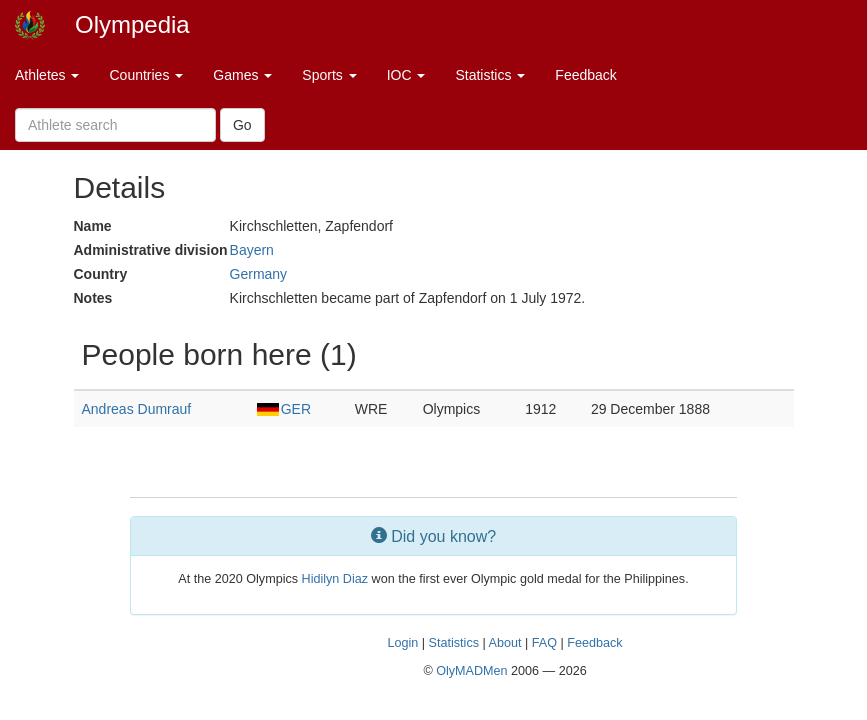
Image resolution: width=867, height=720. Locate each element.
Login (403, 643)
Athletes (47, 75)
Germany (259, 274)
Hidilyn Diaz (335, 579)
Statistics (490, 75)
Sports (329, 75)
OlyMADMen (471, 671)
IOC (406, 75)
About (505, 643)
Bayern (252, 250)
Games (242, 75)
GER (284, 409)
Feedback (585, 75)
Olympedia (132, 24)
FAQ (544, 643)
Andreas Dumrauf (137, 409)
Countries (146, 75)
